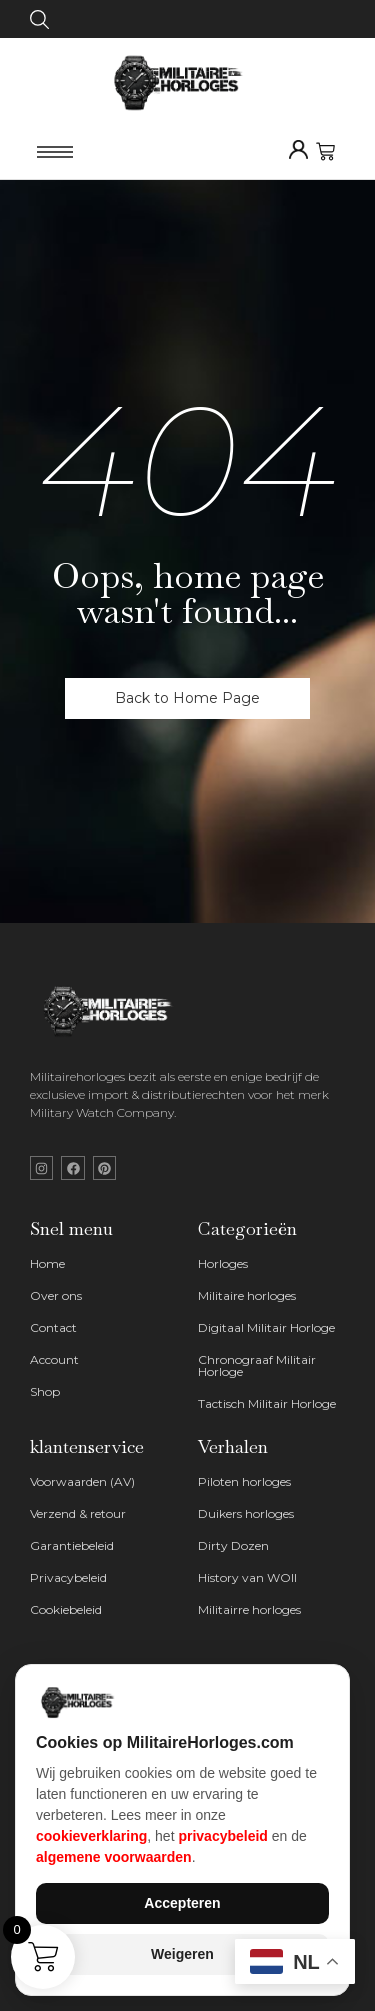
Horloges (223, 1263)
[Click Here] (39, 23)
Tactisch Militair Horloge (267, 1403)
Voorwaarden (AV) (82, 1481)
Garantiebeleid (72, 1545)
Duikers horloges (246, 1513)
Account (54, 1359)
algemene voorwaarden (114, 1857)
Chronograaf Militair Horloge (257, 1365)
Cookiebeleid (66, 1609)
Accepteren (182, 1903)
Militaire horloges (247, 1295)
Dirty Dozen (233, 1545)
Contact (53, 1327)
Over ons (56, 1295)
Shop (45, 1391)
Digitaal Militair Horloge (266, 1327)
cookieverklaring (91, 1836)
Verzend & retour (78, 1513)
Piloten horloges (244, 1481)
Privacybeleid (68, 1577)
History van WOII (247, 1577)
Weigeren (182, 1954)
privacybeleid (223, 1836)
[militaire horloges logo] (187, 82)
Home (47, 1263)
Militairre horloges (249, 1609)
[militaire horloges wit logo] (113, 1012)
